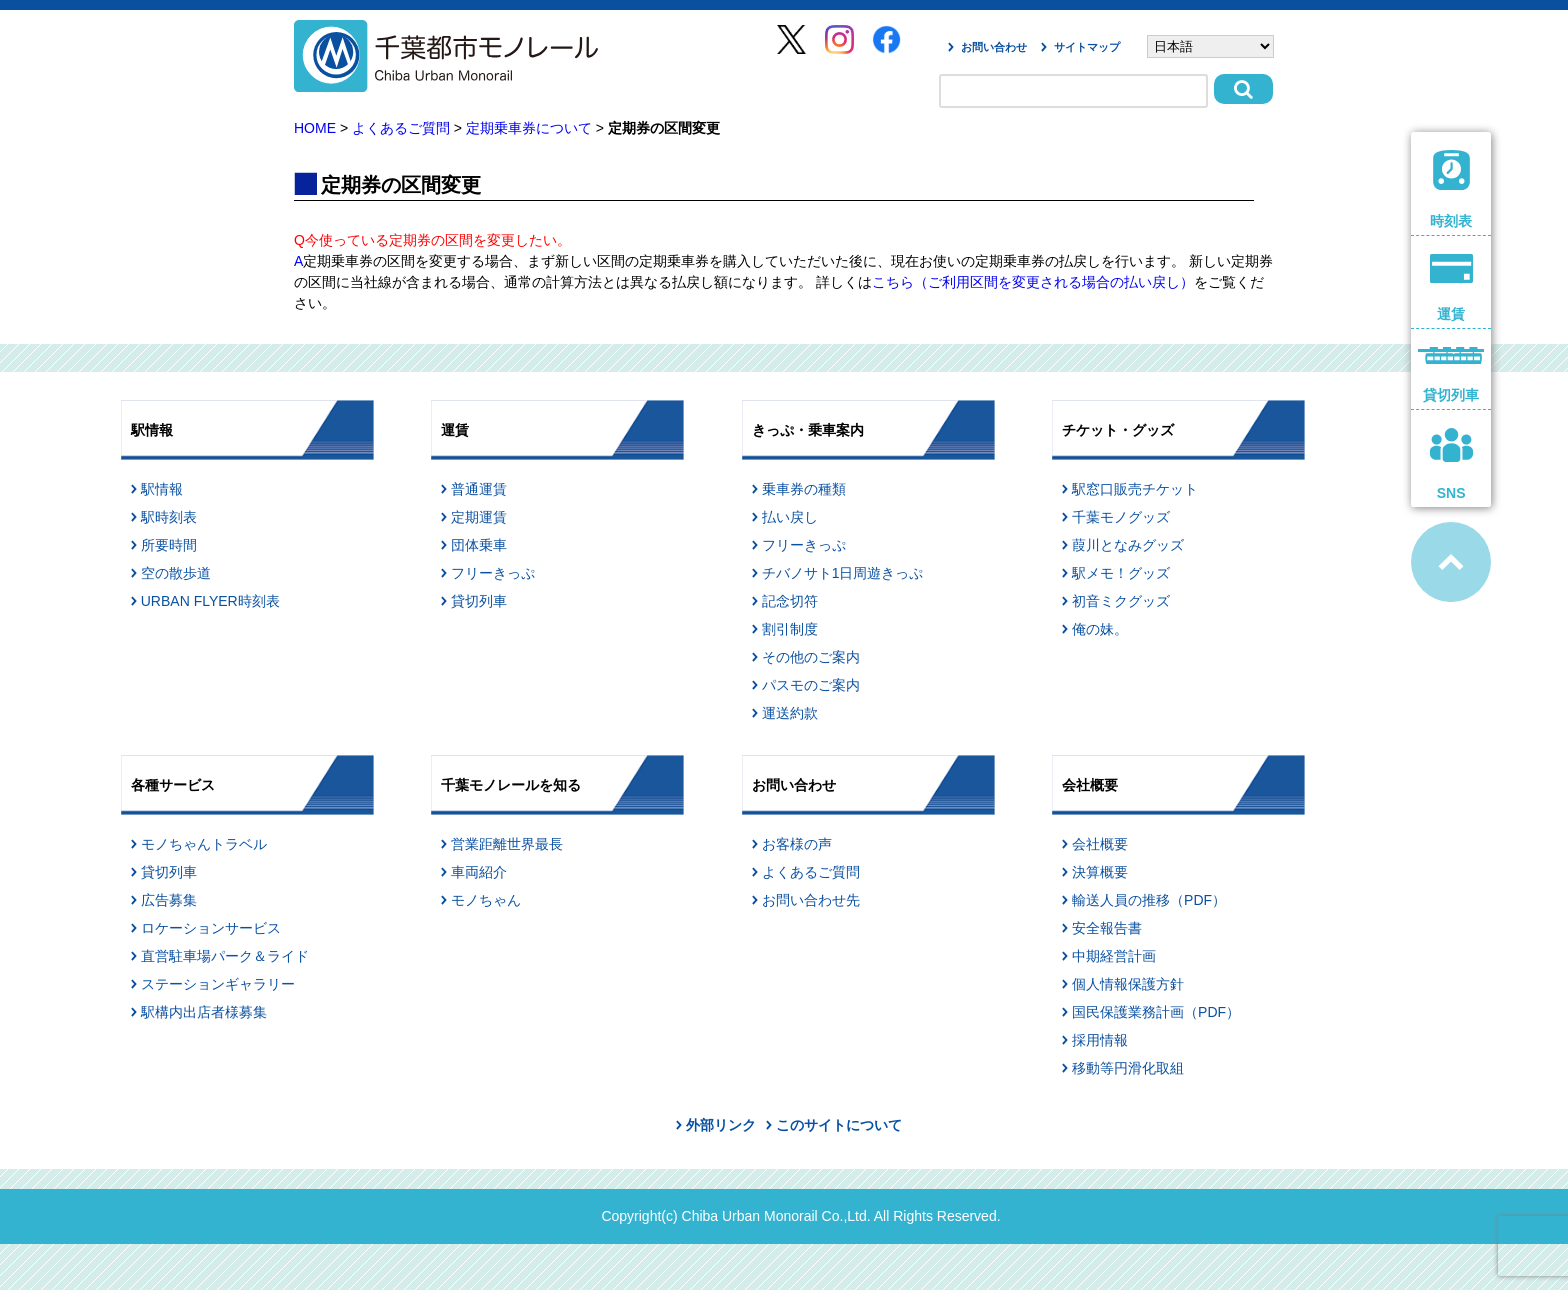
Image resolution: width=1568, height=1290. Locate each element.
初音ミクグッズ (1121, 601)
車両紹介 (479, 872)
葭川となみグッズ (1128, 545)
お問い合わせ (994, 47)
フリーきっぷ (493, 573)
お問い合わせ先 (811, 900)
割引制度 (790, 629)
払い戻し (790, 517)
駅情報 (162, 489)
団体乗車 (479, 545)
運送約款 (790, 713)
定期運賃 (479, 517)
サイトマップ (1087, 47)
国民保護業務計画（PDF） (1156, 1012)
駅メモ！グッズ (1121, 573)
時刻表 (1451, 189)
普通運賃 (479, 489)
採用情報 (1100, 1040)
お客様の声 (797, 844)
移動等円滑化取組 (1128, 1068)
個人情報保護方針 (1128, 984)
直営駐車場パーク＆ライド (225, 956)
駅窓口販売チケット (1135, 489)
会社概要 (1100, 844)
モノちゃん (486, 900)
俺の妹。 (1100, 629)
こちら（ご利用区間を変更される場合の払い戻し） (1033, 282)
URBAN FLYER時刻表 (210, 601)
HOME (315, 128)
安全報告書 (1107, 928)
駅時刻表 (169, 517)
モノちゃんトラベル (204, 844)
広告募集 (169, 900)
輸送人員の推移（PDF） (1149, 900)
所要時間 (169, 545)
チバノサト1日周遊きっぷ (843, 573)
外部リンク (721, 1125)
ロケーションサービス (211, 928)
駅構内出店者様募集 (204, 1012)
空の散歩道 (176, 573)
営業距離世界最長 (507, 844)
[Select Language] (1210, 46)
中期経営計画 (1114, 956)
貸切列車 (479, 601)
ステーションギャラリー (218, 984)
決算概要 (1100, 872)
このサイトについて (839, 1125)
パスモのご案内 (811, 685)
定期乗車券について (529, 128)
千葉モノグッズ (1121, 517)
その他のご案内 (811, 657)
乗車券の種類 (804, 489)
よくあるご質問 (401, 128)
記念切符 (790, 601)
